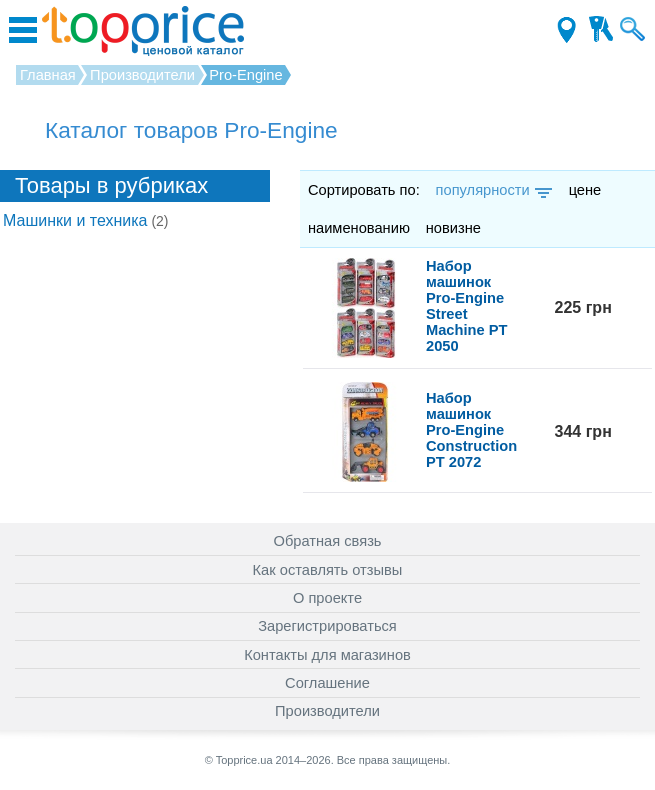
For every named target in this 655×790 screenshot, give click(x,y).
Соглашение (327, 683)
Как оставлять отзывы (328, 570)
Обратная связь (328, 541)
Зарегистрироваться (327, 626)
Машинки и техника (86, 220)
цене (585, 190)
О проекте (327, 598)
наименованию (359, 228)
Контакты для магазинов (327, 655)
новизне (453, 228)
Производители (327, 711)
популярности (492, 190)
